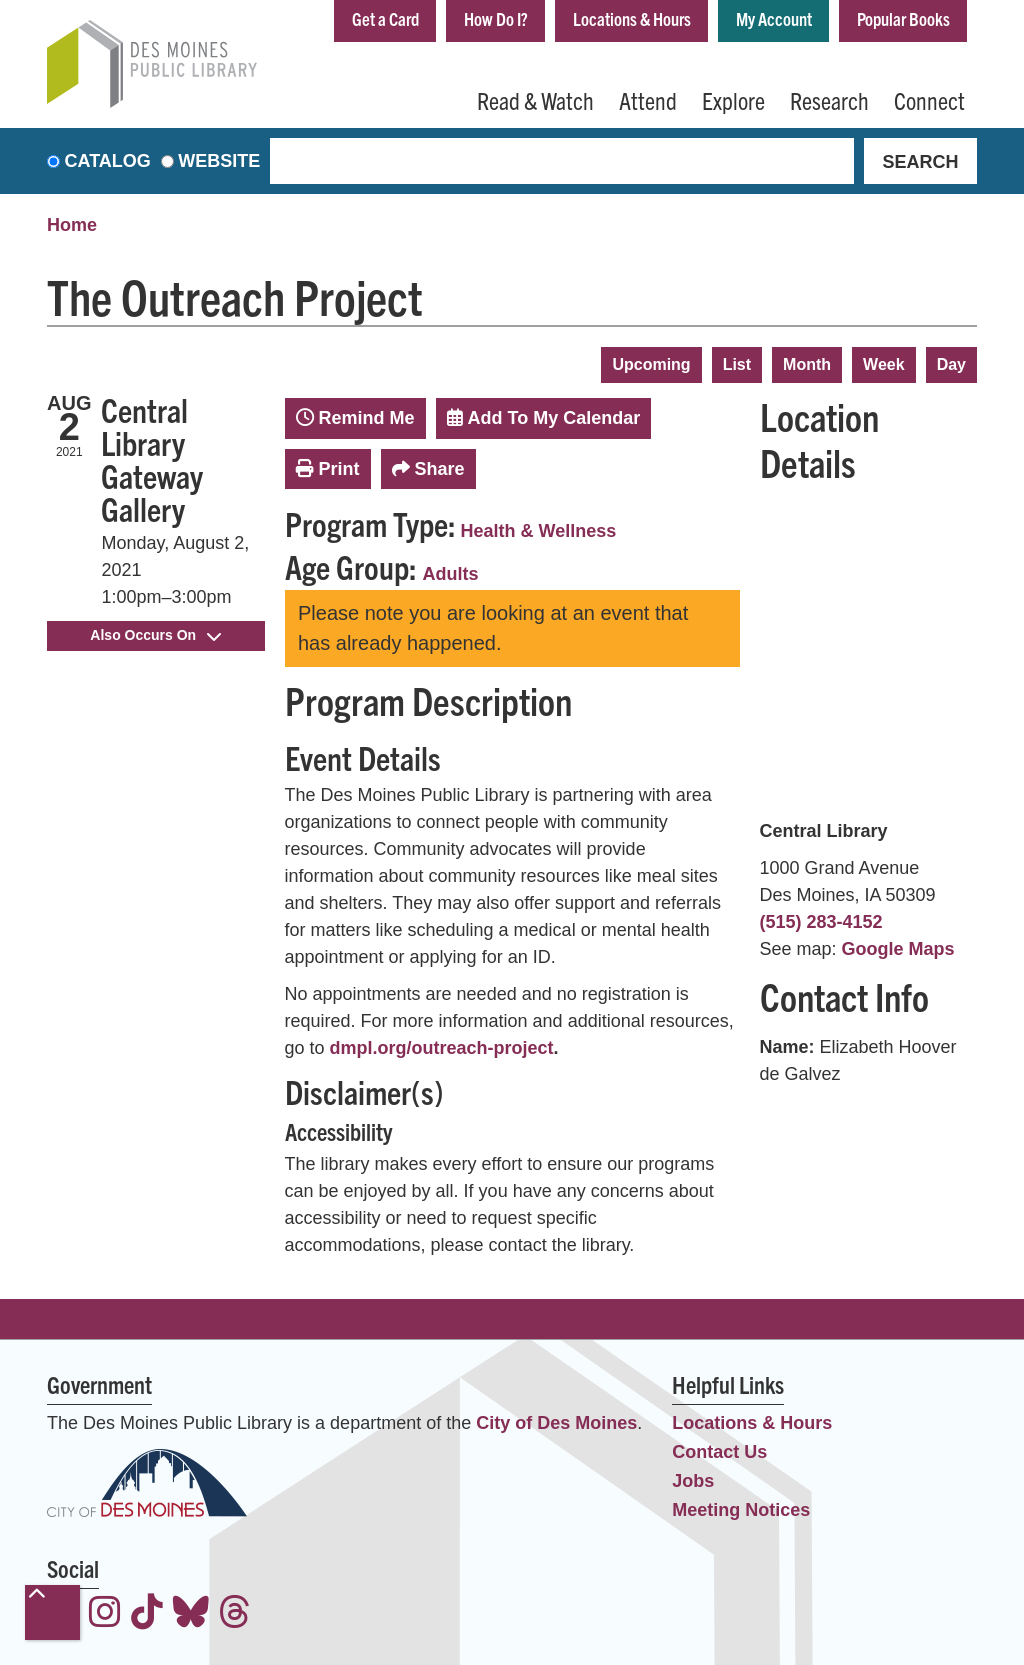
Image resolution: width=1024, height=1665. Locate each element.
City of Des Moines (556, 1423)
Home (72, 225)
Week (884, 364)
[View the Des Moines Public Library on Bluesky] (191, 1614)
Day (951, 364)
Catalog (108, 161)
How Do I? (496, 18)
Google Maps (898, 949)
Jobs (693, 1481)
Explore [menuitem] (733, 100)
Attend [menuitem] (648, 100)
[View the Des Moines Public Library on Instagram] (105, 1614)
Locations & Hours (632, 18)
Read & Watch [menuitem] (535, 100)
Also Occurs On (155, 635)
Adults (451, 574)
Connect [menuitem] (929, 100)
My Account (774, 18)
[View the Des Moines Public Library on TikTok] (147, 1614)
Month (807, 364)
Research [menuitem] (829, 100)
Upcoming (651, 364)
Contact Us (719, 1452)
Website (219, 161)
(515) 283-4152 (821, 922)
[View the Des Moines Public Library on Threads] (235, 1614)
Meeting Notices (741, 1510)
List (737, 364)
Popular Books (903, 18)
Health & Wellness (539, 531)
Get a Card (385, 18)
